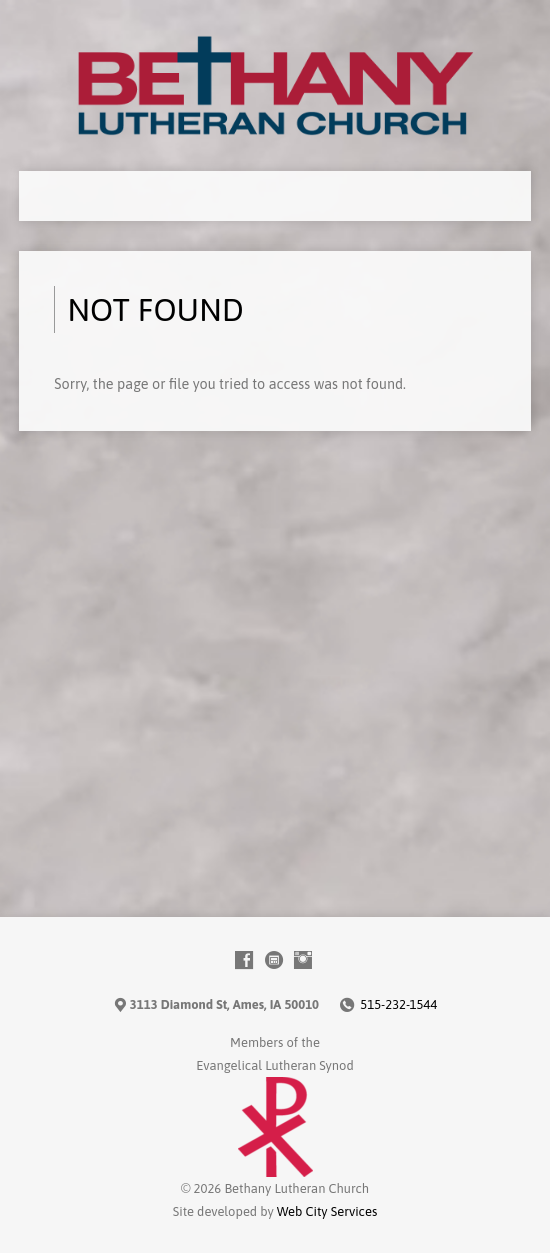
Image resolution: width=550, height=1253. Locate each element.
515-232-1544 (398, 1004)
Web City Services (327, 1211)
